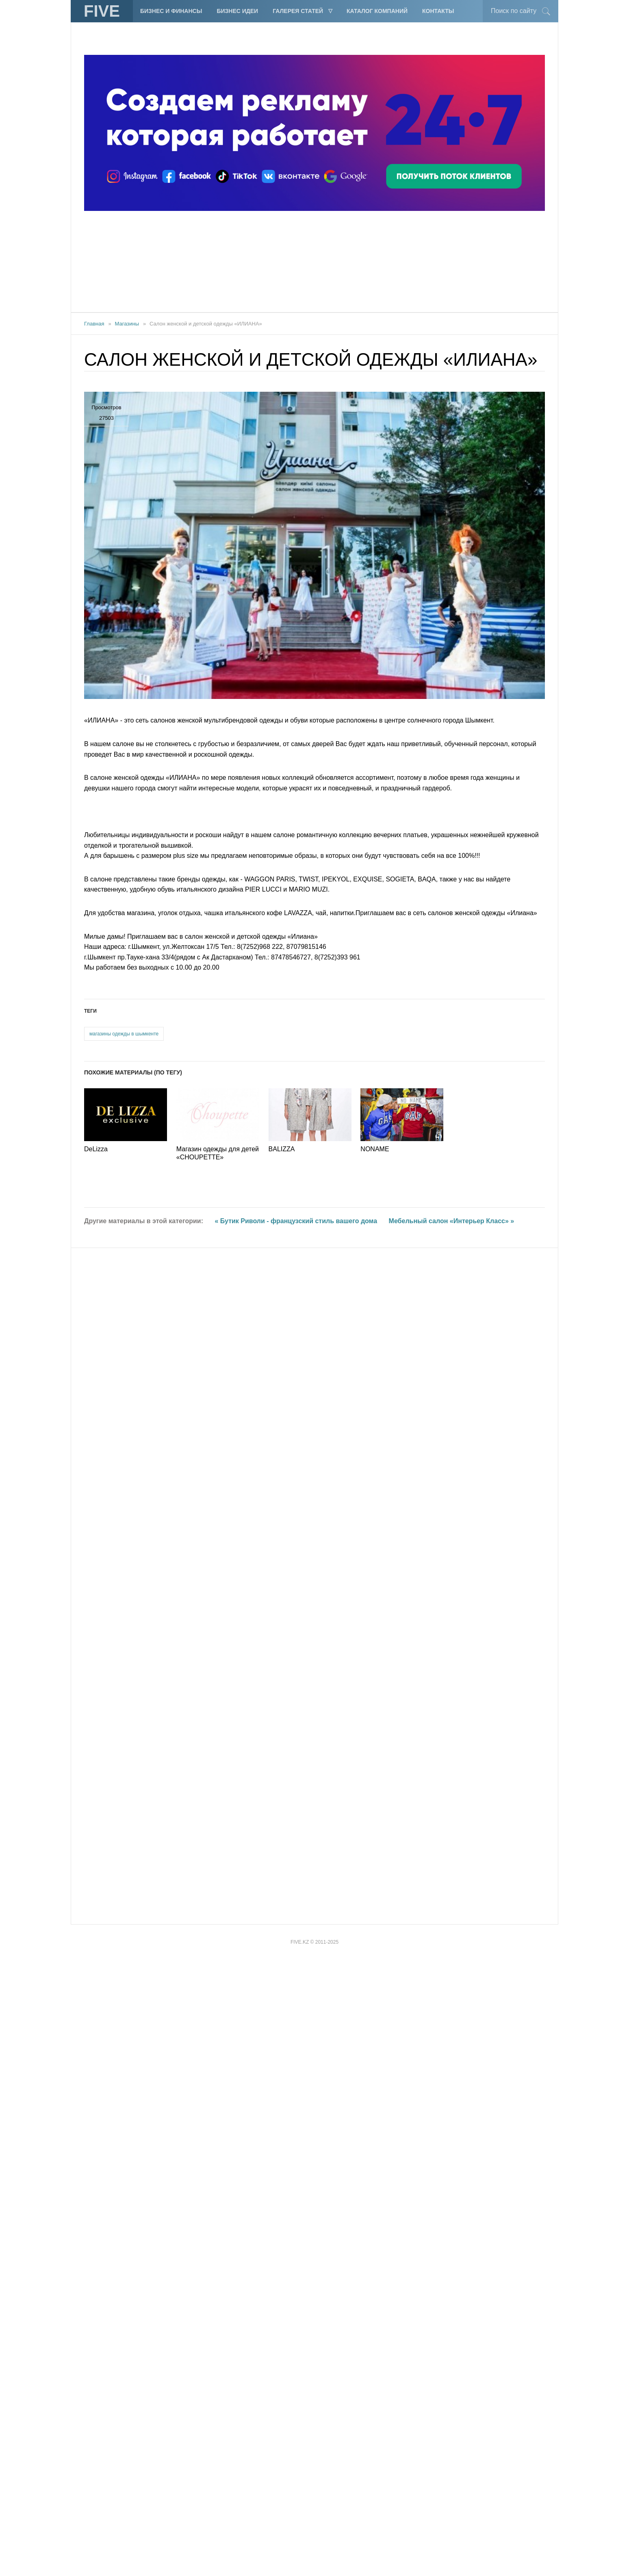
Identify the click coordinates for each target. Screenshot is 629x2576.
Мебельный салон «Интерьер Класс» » (451, 2448)
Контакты (438, 11)
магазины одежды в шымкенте (123, 2261)
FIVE (102, 11)
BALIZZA (282, 2375)
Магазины (127, 324)
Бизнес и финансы (171, 11)
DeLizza (96, 2375)
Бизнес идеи (237, 11)
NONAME (374, 2375)
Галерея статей (298, 11)
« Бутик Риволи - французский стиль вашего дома (296, 2448)
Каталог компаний (377, 11)
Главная (94, 324)
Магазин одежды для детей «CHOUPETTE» (217, 2380)
